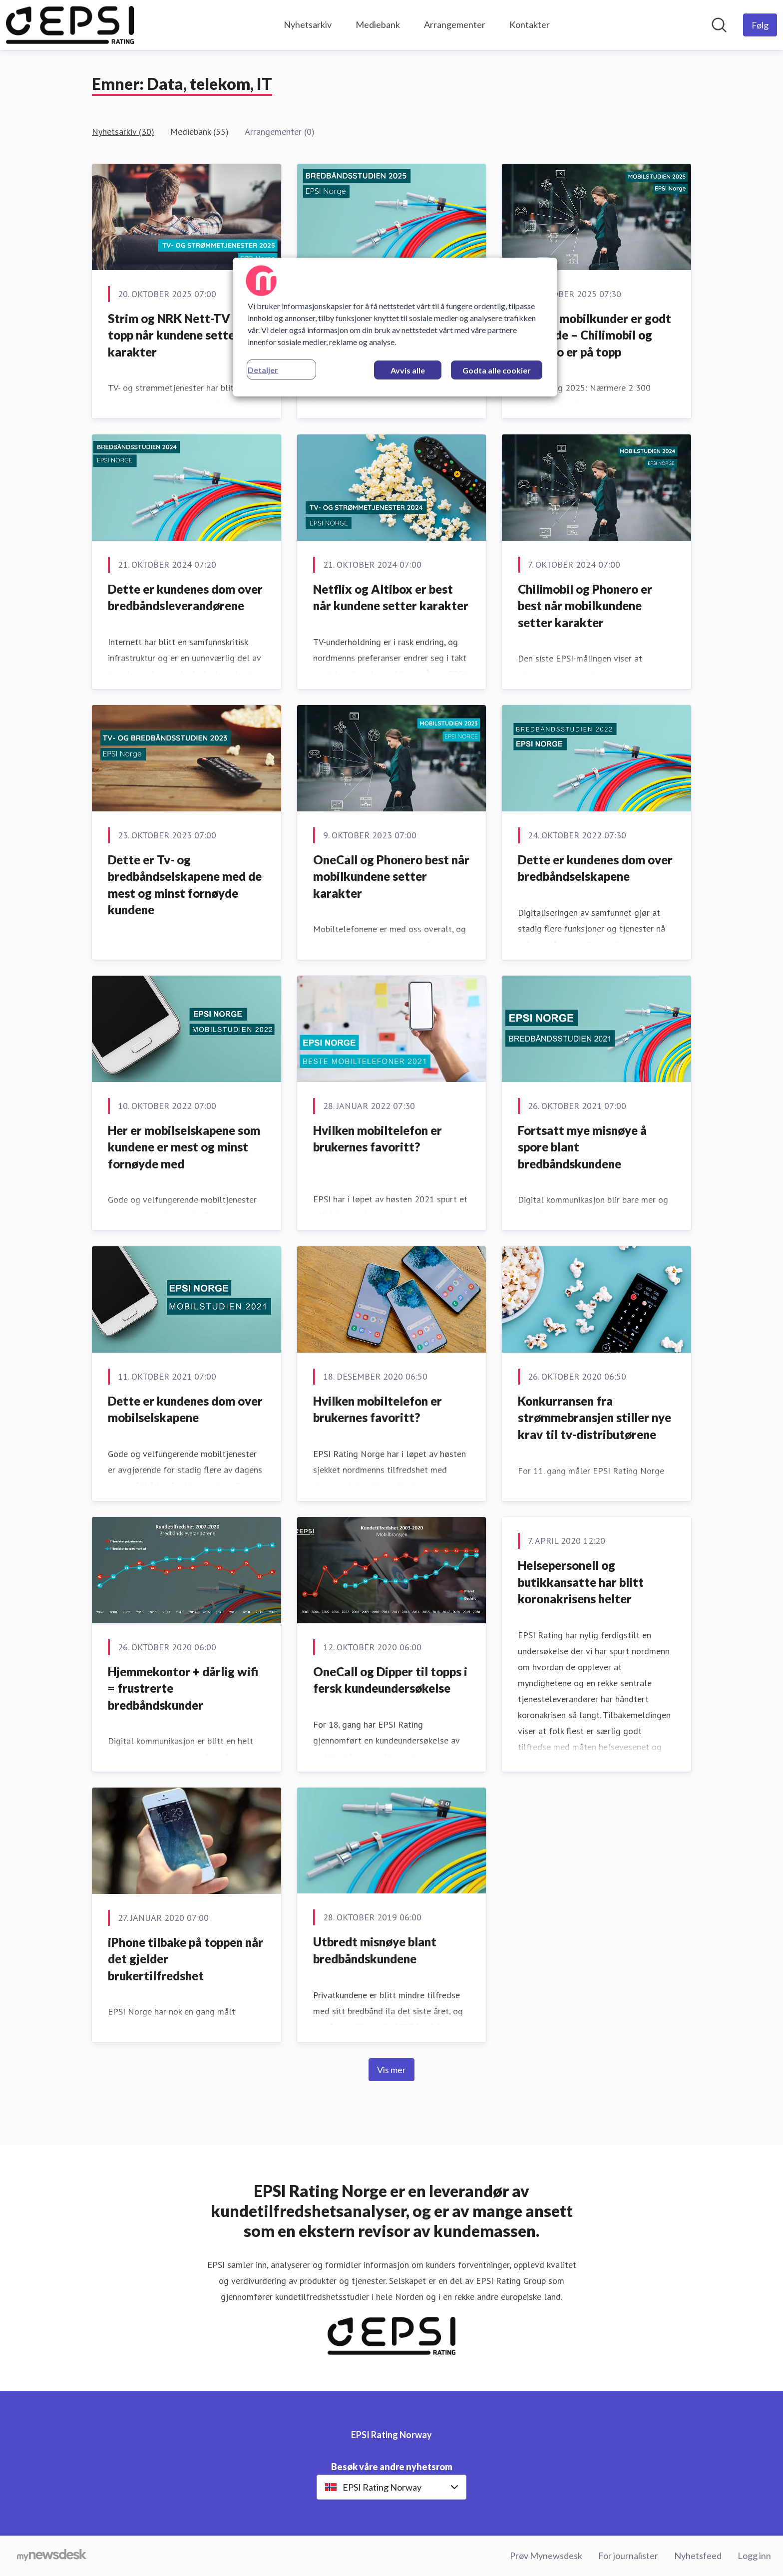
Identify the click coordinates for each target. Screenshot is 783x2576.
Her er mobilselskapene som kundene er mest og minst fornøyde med (184, 1147)
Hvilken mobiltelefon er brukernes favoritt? (377, 1138)
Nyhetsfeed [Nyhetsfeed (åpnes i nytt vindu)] (698, 2555)
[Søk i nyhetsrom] (719, 25)
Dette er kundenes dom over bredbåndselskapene (595, 868)
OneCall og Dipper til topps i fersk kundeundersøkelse (390, 1680)
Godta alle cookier (496, 370)
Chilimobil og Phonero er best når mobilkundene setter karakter (585, 606)
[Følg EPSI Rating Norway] (760, 24)
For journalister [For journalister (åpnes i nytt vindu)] (628, 2555)
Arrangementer (454, 24)
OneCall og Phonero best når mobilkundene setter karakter (391, 876)
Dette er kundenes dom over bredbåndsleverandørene (185, 597)
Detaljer (263, 369)
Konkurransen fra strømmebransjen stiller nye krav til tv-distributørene (594, 1418)
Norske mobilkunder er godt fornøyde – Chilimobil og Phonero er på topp (594, 335)
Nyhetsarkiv (308, 24)
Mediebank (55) (199, 131)
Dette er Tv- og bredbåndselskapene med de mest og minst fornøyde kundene (185, 884)
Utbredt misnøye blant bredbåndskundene (374, 1950)
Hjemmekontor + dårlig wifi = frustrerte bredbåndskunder (183, 1688)
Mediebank (378, 24)
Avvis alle (408, 370)
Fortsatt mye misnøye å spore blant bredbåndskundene (582, 1147)
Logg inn (754, 2555)
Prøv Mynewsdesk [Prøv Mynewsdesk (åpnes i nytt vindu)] (546, 2555)
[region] (395, 327)
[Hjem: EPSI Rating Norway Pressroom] (70, 25)
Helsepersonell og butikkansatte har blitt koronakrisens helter (581, 1582)
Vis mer (391, 2069)
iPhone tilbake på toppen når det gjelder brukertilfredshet (185, 1959)
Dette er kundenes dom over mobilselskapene (185, 1409)
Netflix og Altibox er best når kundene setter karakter (390, 597)
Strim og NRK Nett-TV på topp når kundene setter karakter (177, 335)
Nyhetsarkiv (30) (123, 131)
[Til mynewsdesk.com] (51, 2556)
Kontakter (529, 24)
